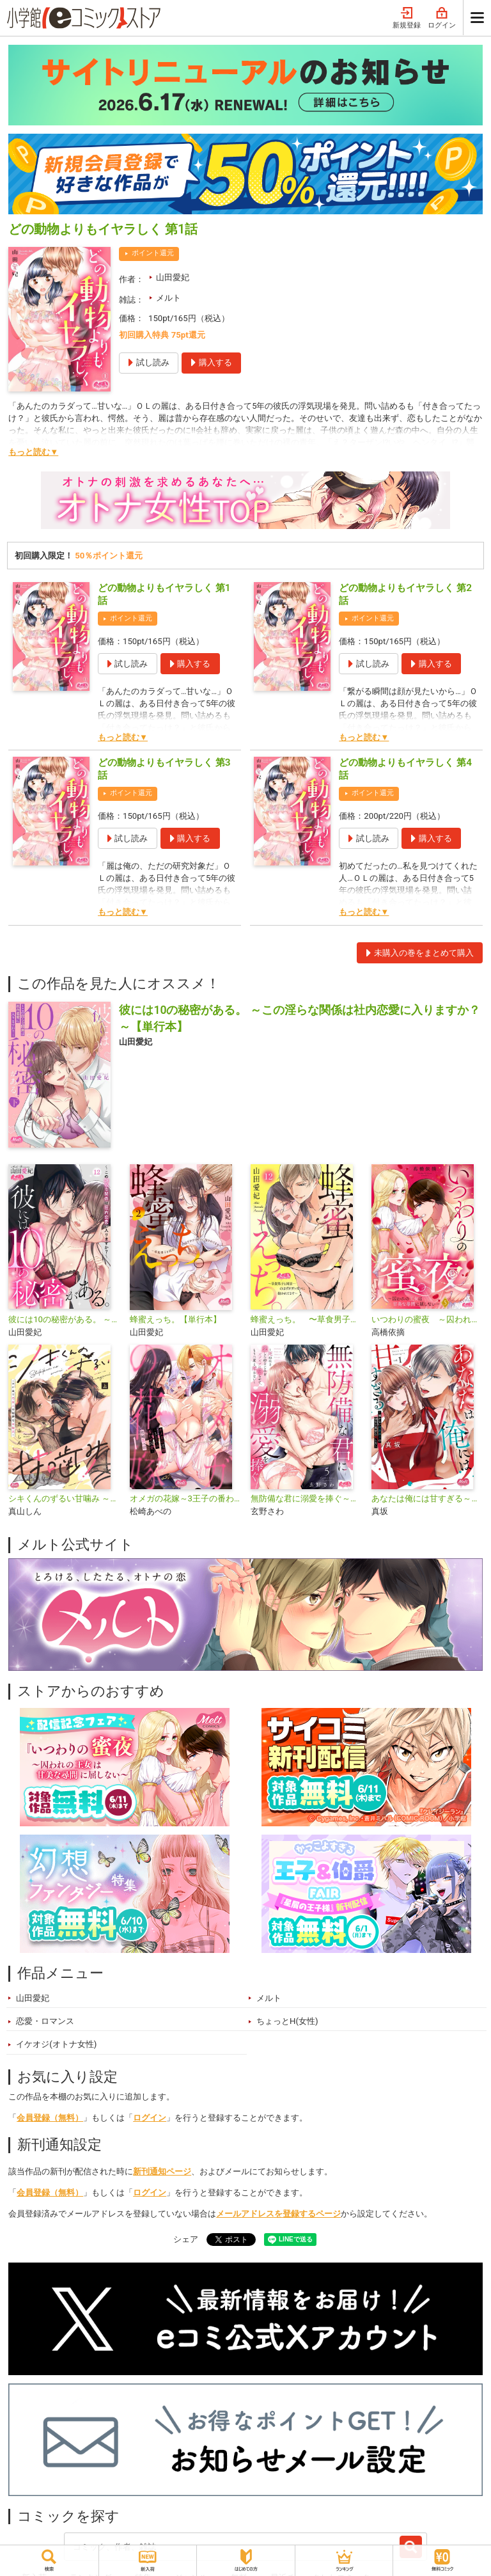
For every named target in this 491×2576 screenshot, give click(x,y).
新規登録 (407, 18)
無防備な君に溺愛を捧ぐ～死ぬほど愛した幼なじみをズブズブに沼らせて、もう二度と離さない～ (306, 1498)
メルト (168, 298)
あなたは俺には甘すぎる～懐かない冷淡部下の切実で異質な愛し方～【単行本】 (426, 1498)
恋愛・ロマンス (45, 2021)
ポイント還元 (153, 253)
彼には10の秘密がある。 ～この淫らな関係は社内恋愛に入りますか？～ (63, 1319)
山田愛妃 (172, 277)
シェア (185, 2239)
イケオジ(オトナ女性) (56, 2044)
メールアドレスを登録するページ (278, 2213)
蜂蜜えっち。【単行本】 (175, 1319)
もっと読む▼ (33, 452)
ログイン (442, 18)
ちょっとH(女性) (287, 2021)
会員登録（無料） (50, 2117)
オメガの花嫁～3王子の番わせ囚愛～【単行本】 (185, 1498)
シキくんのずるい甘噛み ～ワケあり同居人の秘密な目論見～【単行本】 (63, 1498)
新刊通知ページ (162, 2171)
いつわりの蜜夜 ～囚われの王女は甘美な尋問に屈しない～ (426, 1319)
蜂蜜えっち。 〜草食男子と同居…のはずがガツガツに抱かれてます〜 (306, 1319)
